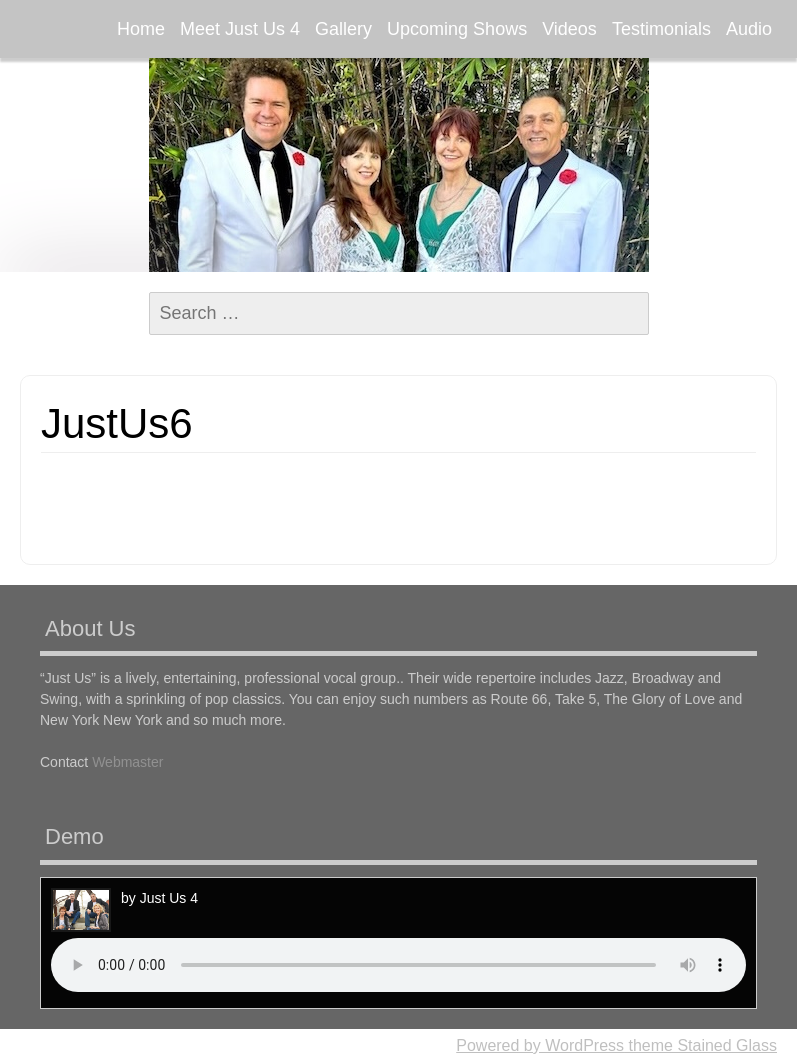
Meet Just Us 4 (240, 29)
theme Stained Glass (700, 1045)
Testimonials (661, 29)
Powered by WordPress (540, 1045)
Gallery (343, 29)
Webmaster (127, 762)
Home (141, 29)
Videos (569, 29)
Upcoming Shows (457, 29)
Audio (749, 29)
